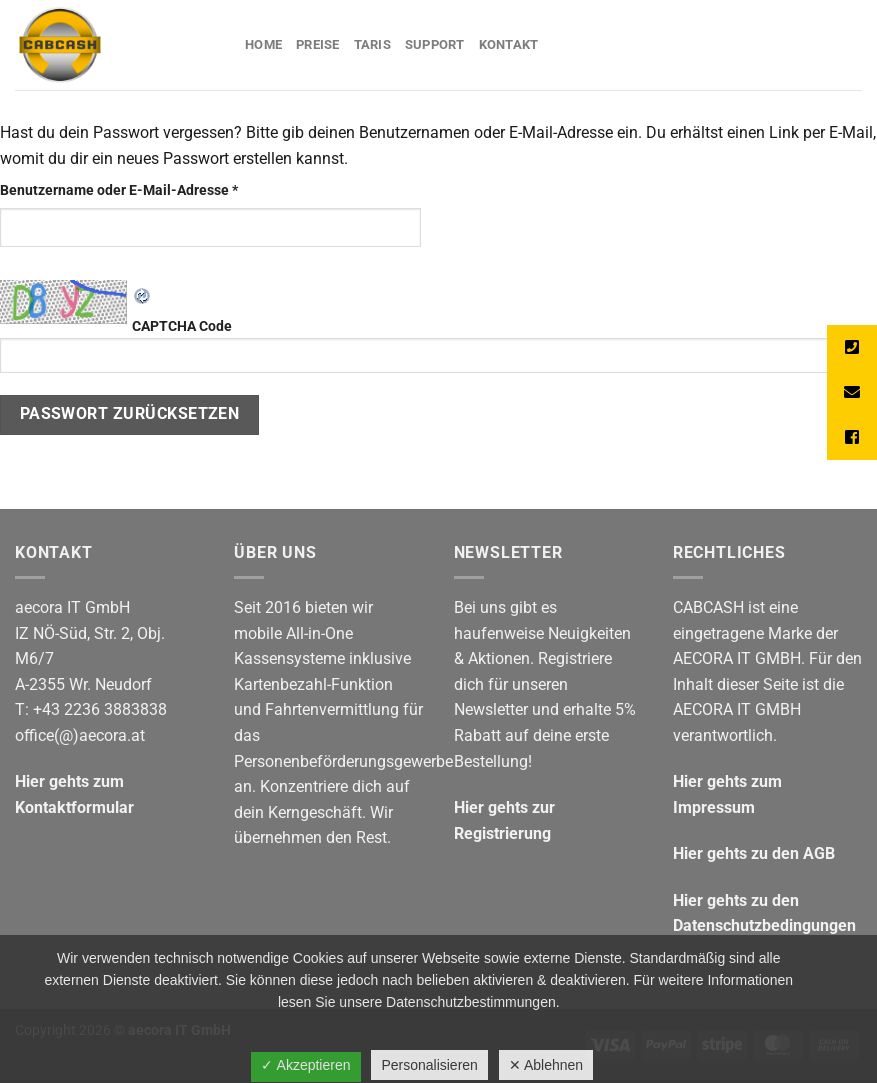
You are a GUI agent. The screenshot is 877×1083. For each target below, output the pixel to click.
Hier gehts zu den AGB (754, 853)
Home (263, 44)
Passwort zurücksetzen (130, 414)
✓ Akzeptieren (305, 1065)
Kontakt (509, 44)
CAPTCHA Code (438, 345)
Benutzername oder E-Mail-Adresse (156, 189)
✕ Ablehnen (546, 1065)
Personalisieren (429, 1065)
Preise (318, 44)
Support (435, 44)
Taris (372, 44)
